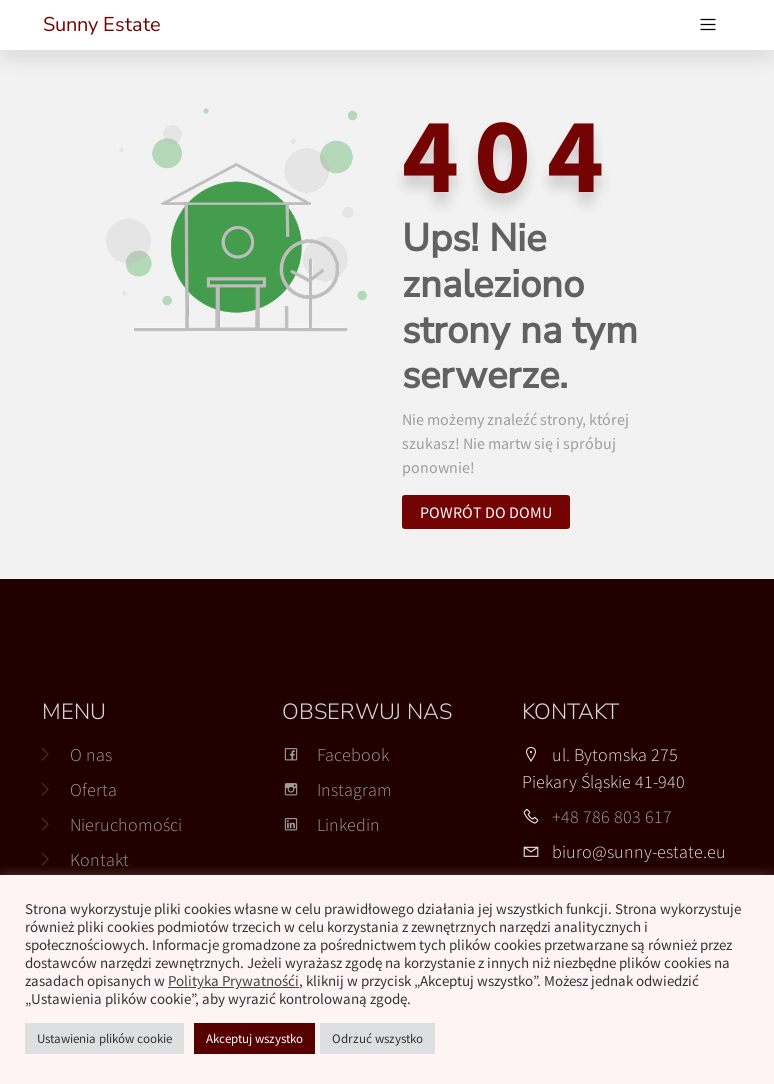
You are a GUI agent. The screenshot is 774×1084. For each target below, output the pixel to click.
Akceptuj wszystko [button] (254, 1038)
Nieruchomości (126, 824)
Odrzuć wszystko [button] (377, 1038)
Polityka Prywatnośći (233, 981)
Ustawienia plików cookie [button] (104, 1038)
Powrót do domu (486, 512)
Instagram (337, 789)
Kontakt (99, 859)
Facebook (335, 754)
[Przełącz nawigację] (708, 25)
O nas (91, 754)
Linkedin (331, 824)
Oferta (93, 789)
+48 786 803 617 (612, 816)
